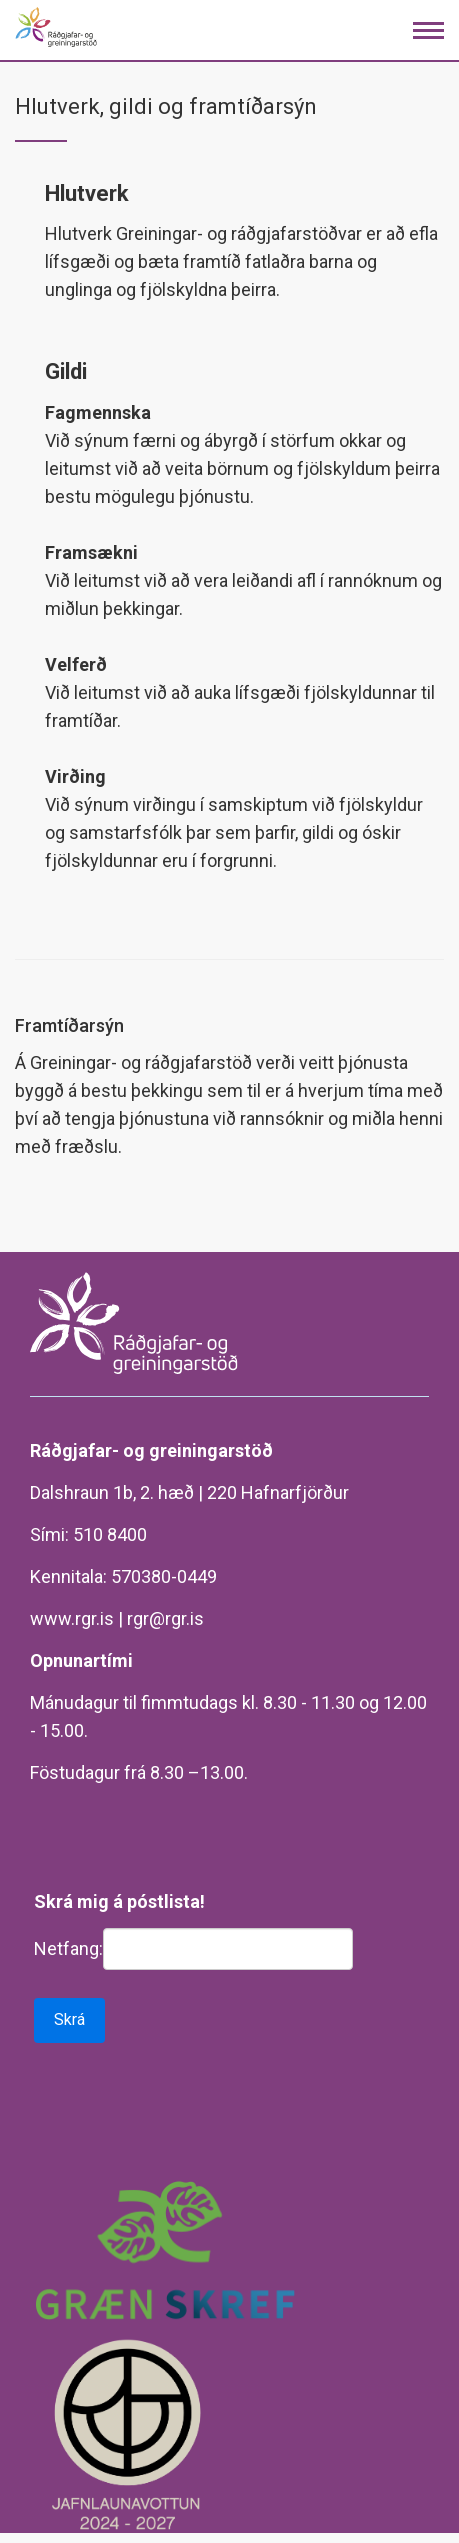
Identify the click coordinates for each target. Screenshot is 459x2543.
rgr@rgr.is (165, 1618)
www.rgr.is (72, 1618)
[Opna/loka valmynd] (428, 30)
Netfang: (68, 1948)
